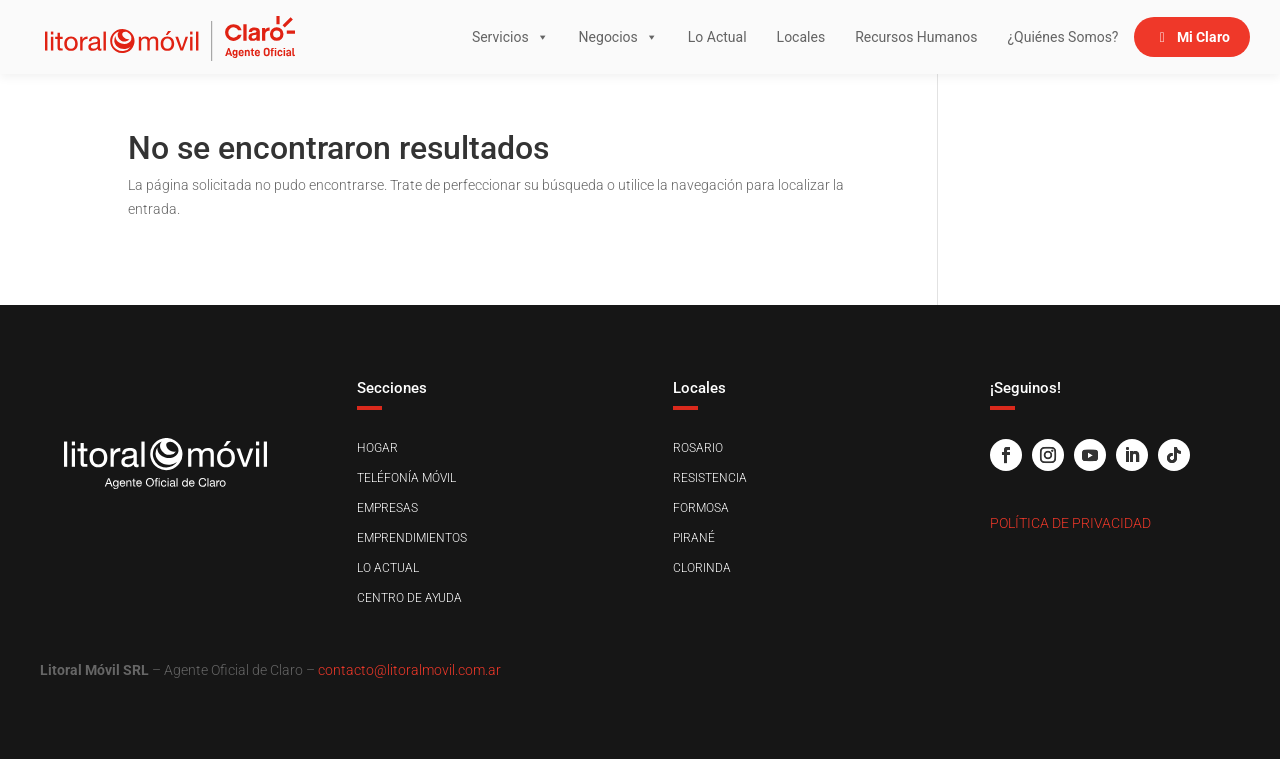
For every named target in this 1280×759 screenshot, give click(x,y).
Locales (801, 37)
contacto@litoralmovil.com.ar (409, 670)
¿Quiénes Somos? (1062, 37)
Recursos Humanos (916, 37)
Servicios (510, 37)
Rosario (698, 448)
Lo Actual (717, 37)
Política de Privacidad (1070, 523)
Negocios (618, 37)
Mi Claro (1203, 37)
